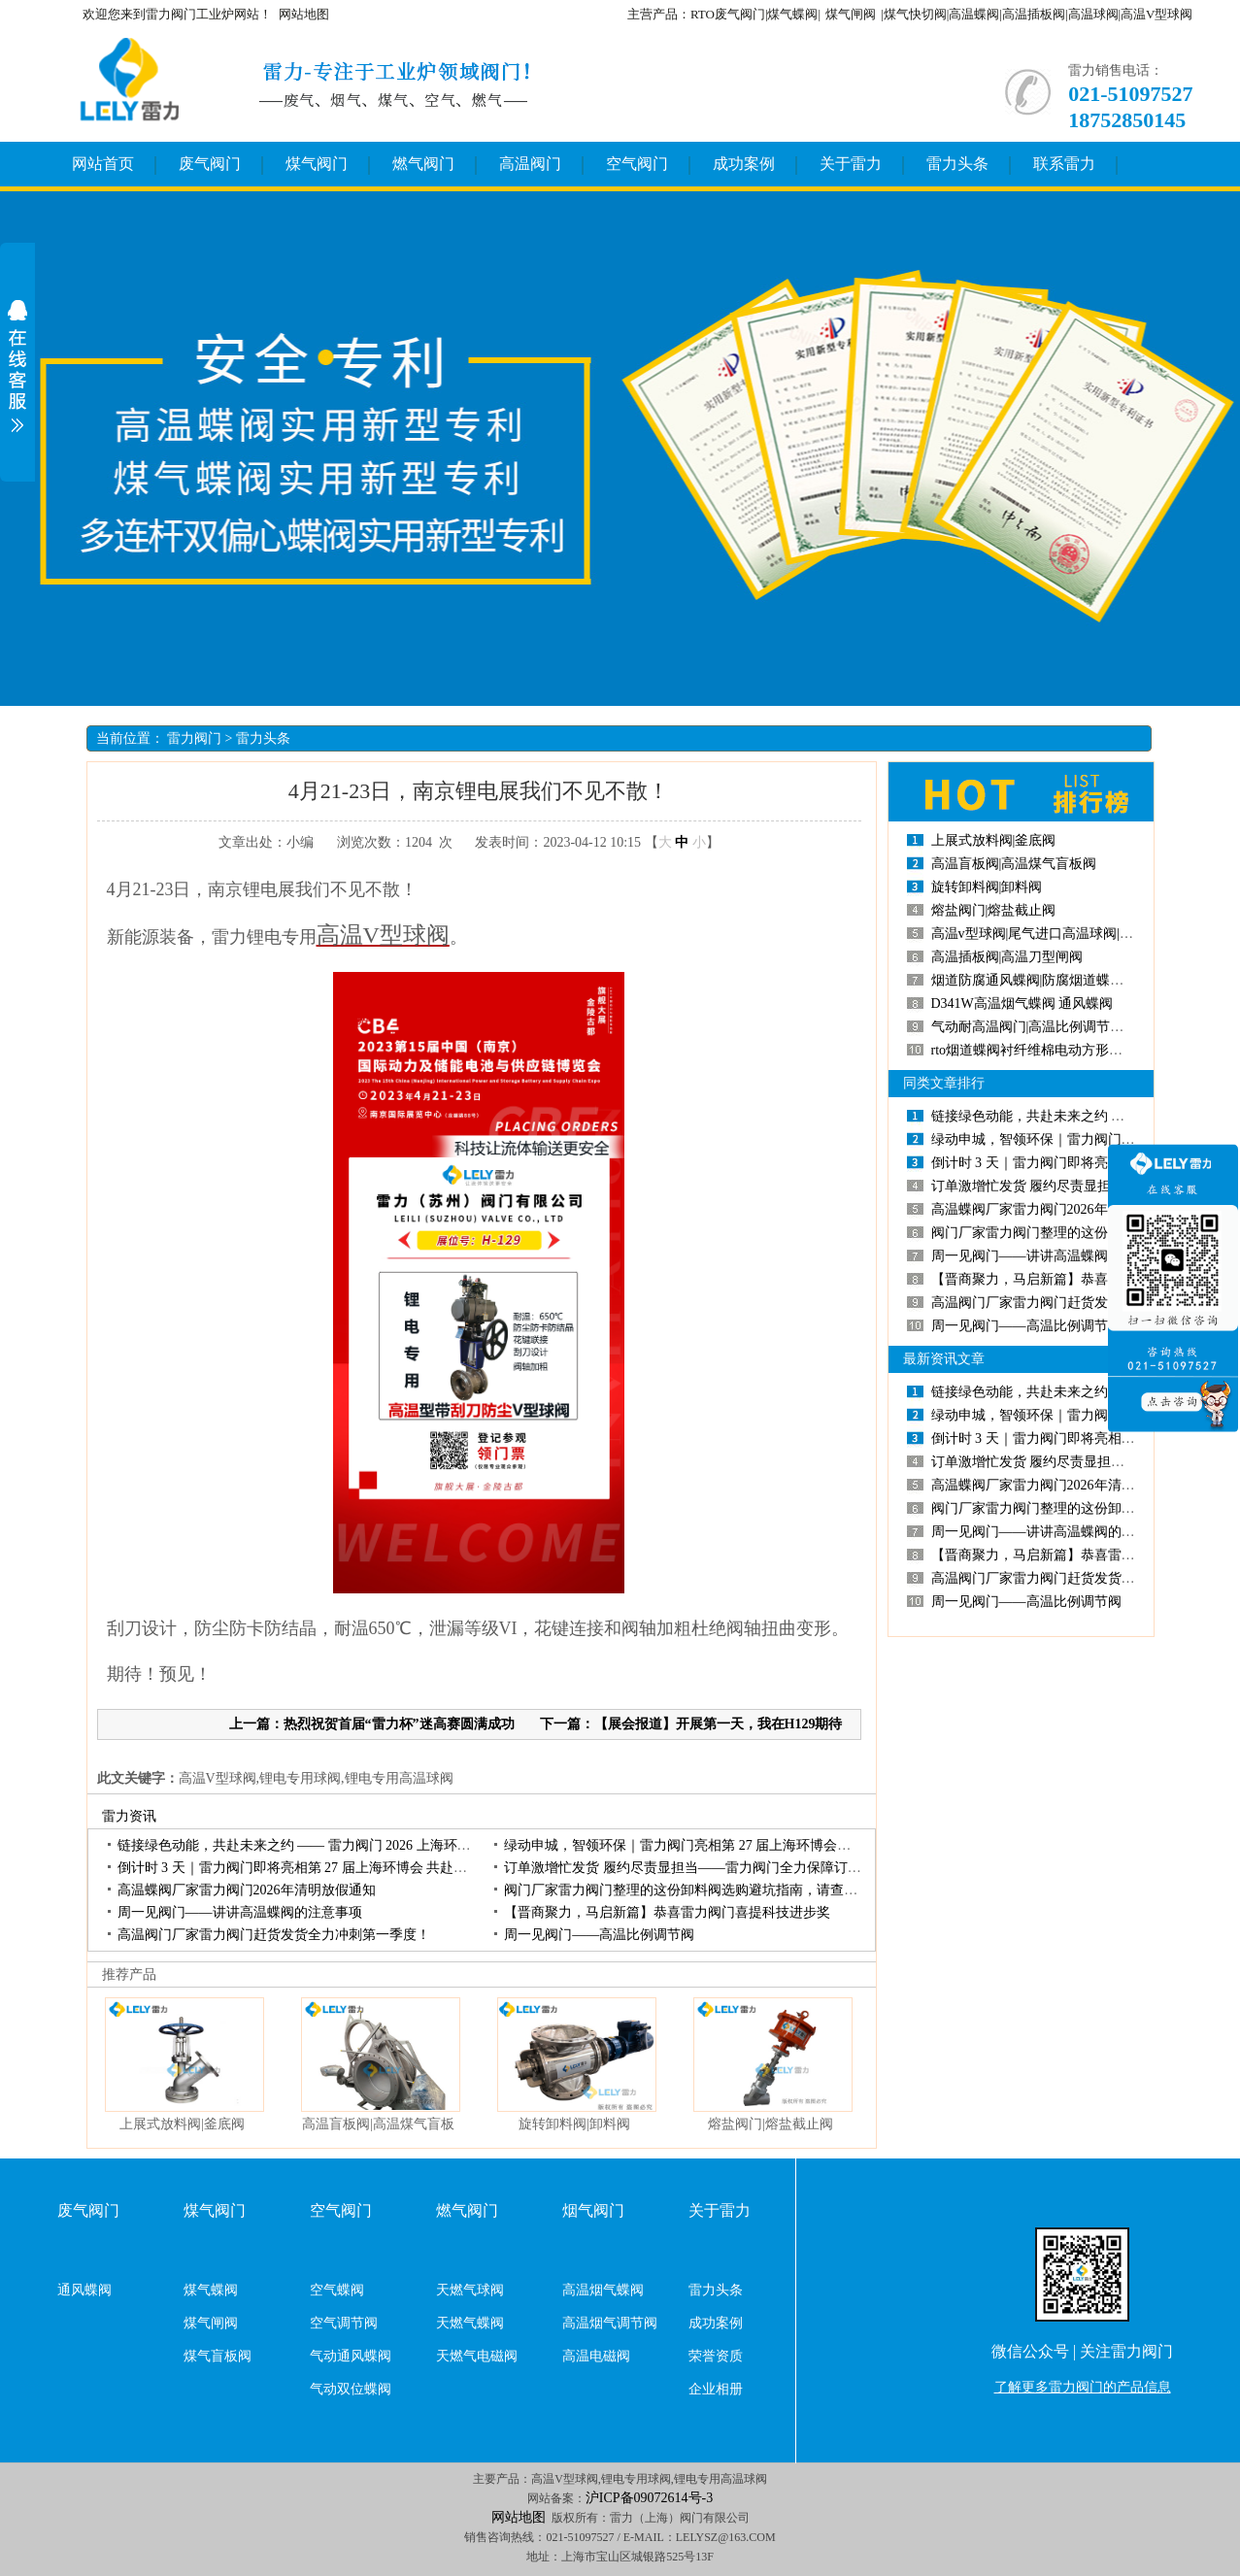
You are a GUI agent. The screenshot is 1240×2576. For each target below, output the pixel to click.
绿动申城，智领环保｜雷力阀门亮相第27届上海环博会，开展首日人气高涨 (731, 1845)
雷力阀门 (194, 738)
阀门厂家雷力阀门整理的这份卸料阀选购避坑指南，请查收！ (687, 1890)
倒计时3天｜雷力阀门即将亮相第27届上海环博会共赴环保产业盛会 (326, 1867)
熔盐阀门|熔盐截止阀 (770, 2124)
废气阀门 (210, 163)
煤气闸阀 (850, 14)
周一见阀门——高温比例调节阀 (599, 1934)
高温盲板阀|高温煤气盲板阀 (1014, 863)
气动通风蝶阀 (350, 2356)
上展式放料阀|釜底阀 (182, 2124)
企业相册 (715, 2389)
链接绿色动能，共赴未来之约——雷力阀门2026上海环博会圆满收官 (328, 1845)
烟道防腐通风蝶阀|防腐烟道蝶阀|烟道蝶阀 (1056, 980)
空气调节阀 (344, 2323)
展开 (17, 366)
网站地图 (304, 14)
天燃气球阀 (470, 2290)
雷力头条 (957, 163)
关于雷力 (851, 163)
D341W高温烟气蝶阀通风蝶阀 (1022, 1003)
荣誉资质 (715, 2356)
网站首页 (103, 163)
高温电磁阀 (596, 2356)
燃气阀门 (423, 163)
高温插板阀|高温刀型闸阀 (1007, 957)
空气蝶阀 (337, 2290)
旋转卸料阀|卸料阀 (574, 2124)
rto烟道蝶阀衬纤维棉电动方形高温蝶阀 (1047, 1050)
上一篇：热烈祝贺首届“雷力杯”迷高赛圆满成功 (372, 1724)
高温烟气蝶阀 (603, 2290)
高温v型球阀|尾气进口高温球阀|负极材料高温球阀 (1080, 933)
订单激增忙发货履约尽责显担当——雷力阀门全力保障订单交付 (696, 1867)
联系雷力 (1064, 163)
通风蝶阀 (84, 2290)
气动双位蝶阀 (350, 2389)
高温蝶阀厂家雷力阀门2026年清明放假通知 (246, 1890)
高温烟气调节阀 (609, 2323)
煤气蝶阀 (211, 2290)
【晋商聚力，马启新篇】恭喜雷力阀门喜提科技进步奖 (667, 1912)
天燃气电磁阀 (477, 2356)
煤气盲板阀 (217, 2356)
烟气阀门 (593, 2210)
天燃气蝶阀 (470, 2323)
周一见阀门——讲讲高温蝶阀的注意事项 (239, 1912)
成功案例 (744, 163)
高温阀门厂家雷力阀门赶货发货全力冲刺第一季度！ (273, 1934)
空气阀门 (637, 163)
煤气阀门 (316, 163)
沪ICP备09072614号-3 (649, 2498)
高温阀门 (530, 163)
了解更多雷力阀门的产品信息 (1082, 2387)
